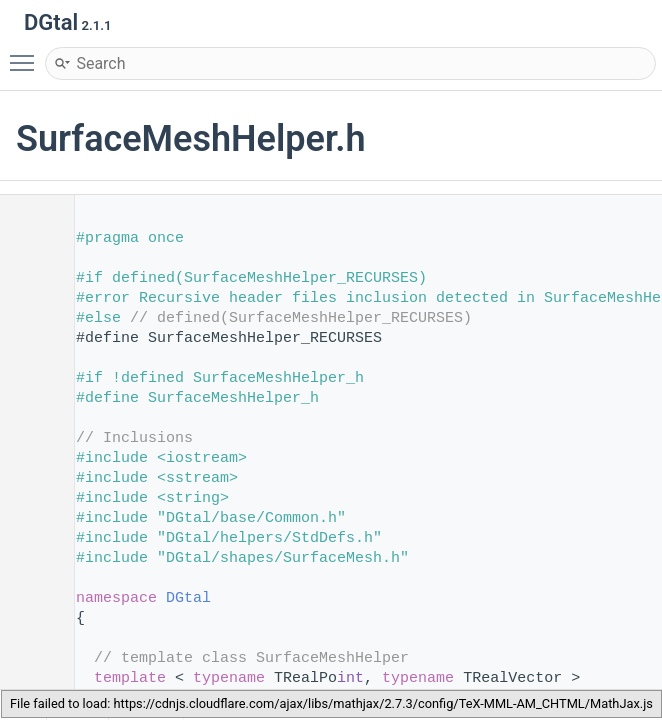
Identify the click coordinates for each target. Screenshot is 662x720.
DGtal (188, 598)
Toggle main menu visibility (27, 54)
